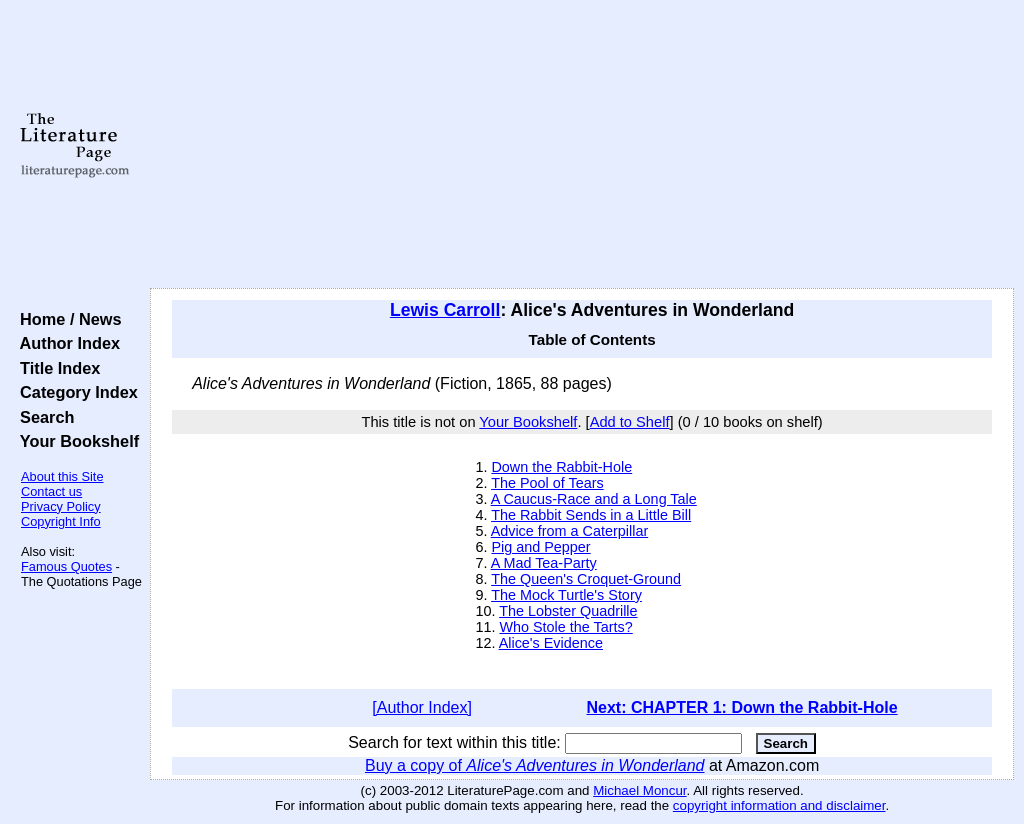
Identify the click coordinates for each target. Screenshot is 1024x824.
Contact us (51, 491)
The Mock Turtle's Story (566, 595)
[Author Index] (422, 707)
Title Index (55, 368)
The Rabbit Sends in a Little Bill (591, 515)
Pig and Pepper (540, 547)
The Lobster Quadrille (568, 611)
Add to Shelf (630, 422)
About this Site (62, 476)
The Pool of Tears (547, 483)
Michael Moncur (639, 790)
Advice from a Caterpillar (570, 531)
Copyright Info (61, 521)
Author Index (65, 343)
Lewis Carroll (445, 310)
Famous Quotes (66, 566)
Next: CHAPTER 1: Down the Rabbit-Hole (741, 707)
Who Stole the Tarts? (565, 627)
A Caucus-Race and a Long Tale (594, 499)
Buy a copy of (535, 765)
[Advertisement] (582, 145)
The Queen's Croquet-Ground (586, 579)
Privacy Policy (61, 506)
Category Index (74, 392)
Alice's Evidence (551, 643)
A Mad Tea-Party (544, 563)
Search (42, 417)
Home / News (66, 319)
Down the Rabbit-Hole (561, 467)
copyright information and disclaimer (779, 805)
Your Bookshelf (75, 441)
